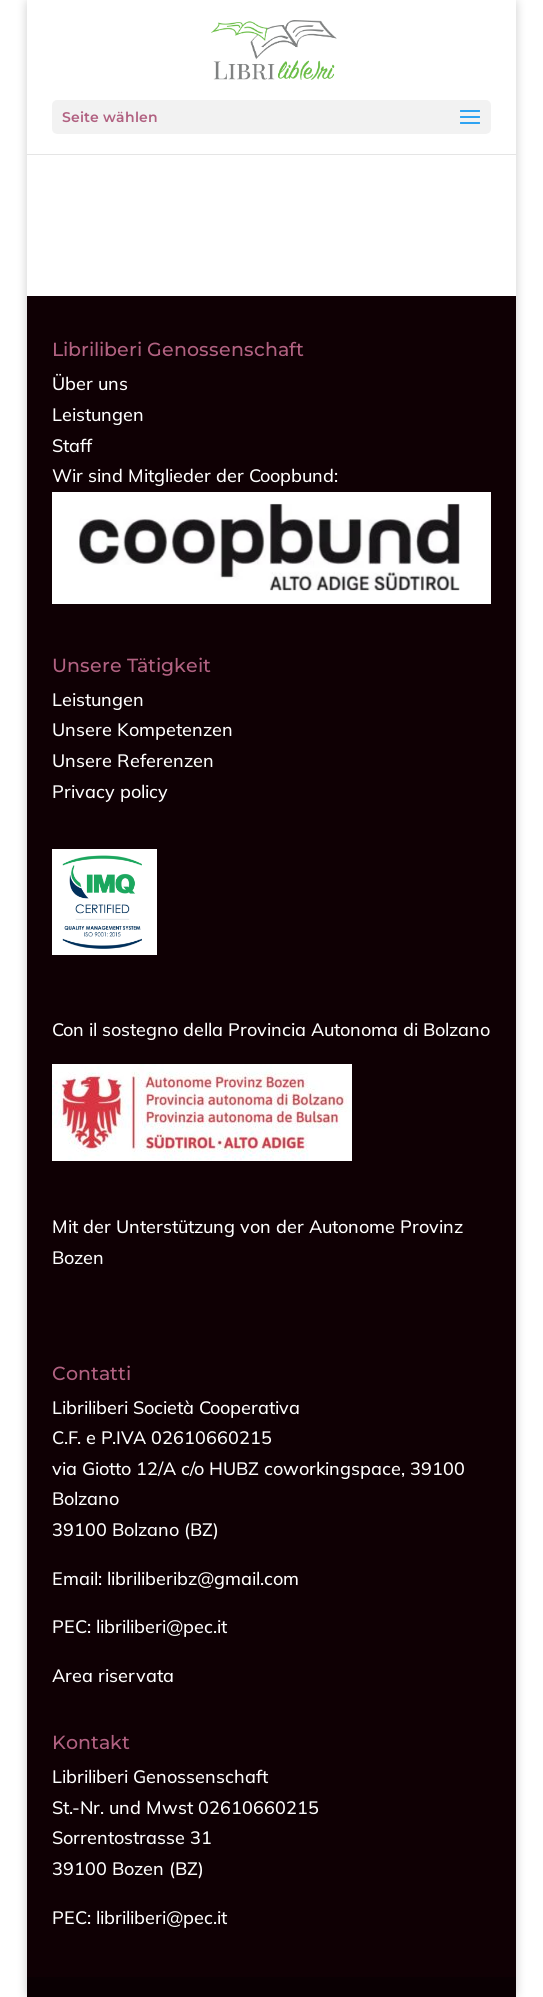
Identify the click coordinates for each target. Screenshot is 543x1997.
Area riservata (113, 1675)
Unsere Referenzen (133, 760)
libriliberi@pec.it (161, 1917)
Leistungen (98, 414)
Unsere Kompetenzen (142, 729)
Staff (72, 445)
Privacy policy (110, 791)
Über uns (90, 383)
